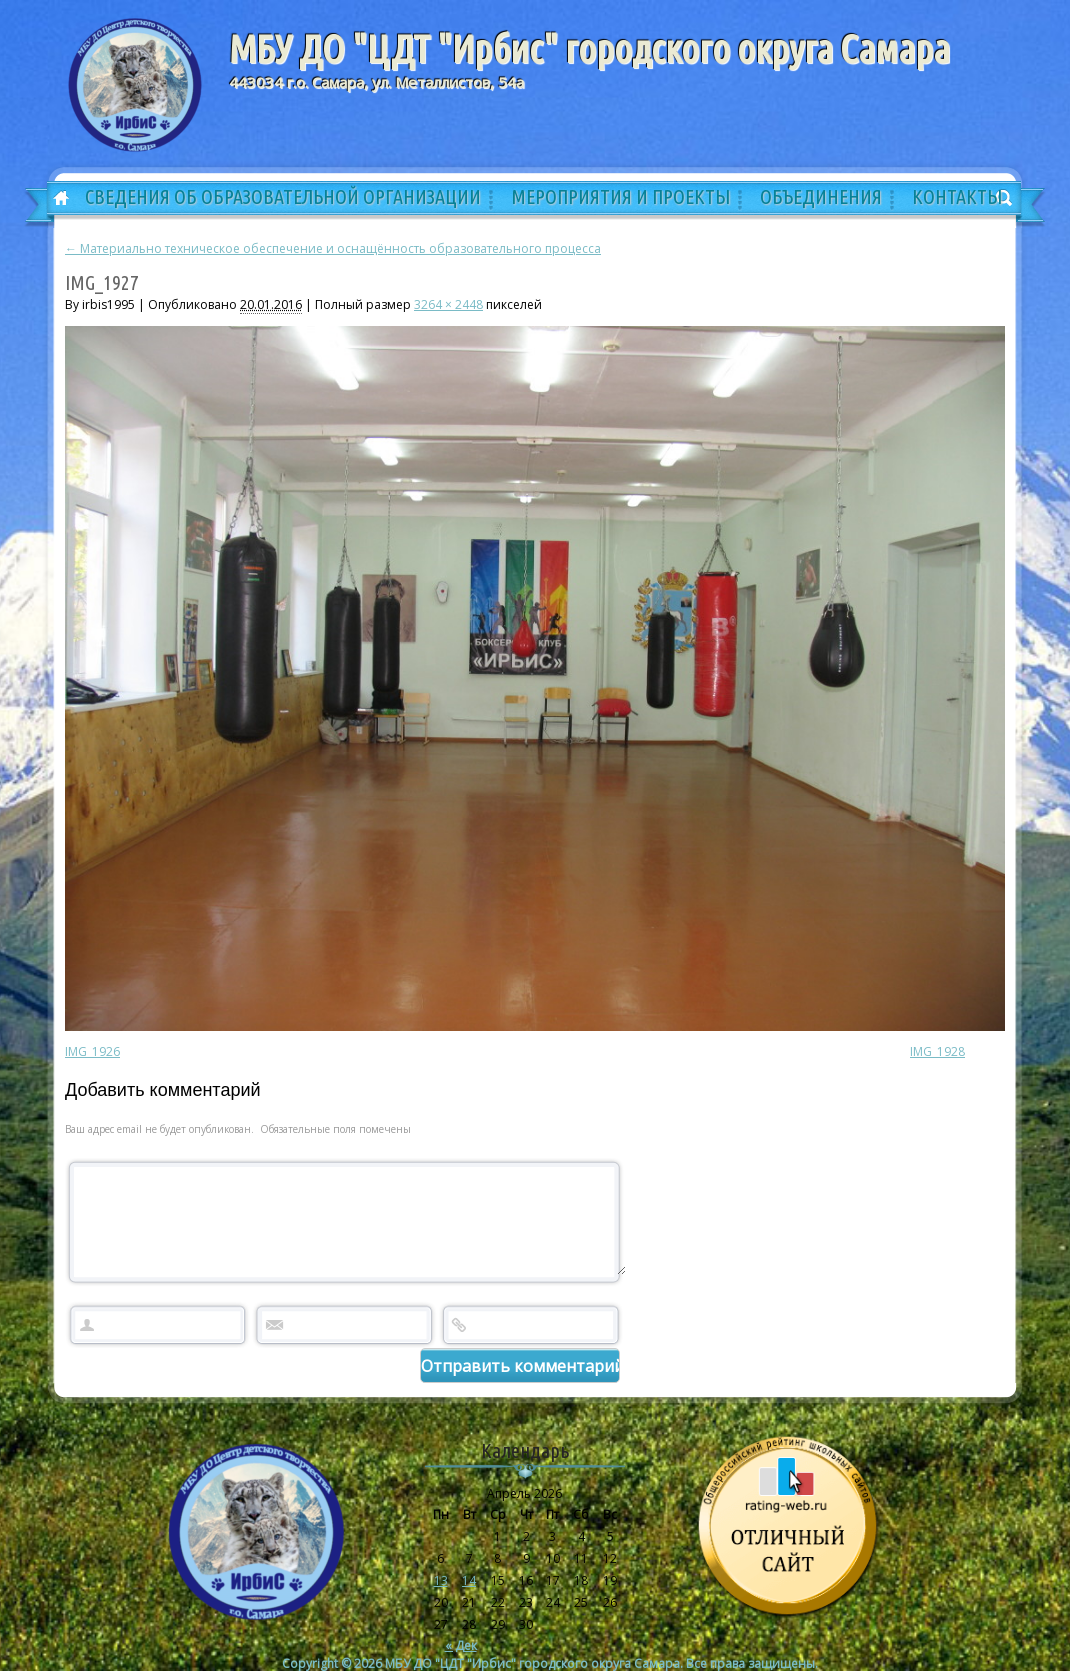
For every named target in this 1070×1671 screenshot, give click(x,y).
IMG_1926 (92, 1051)
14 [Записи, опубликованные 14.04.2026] (469, 1578)
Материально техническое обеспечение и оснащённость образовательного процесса (333, 248)
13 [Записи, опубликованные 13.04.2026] (441, 1578)
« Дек (461, 1643)
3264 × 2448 (448, 304)
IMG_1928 (937, 1051)
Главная (54, 199)
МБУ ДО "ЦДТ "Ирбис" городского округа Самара (589, 49)
